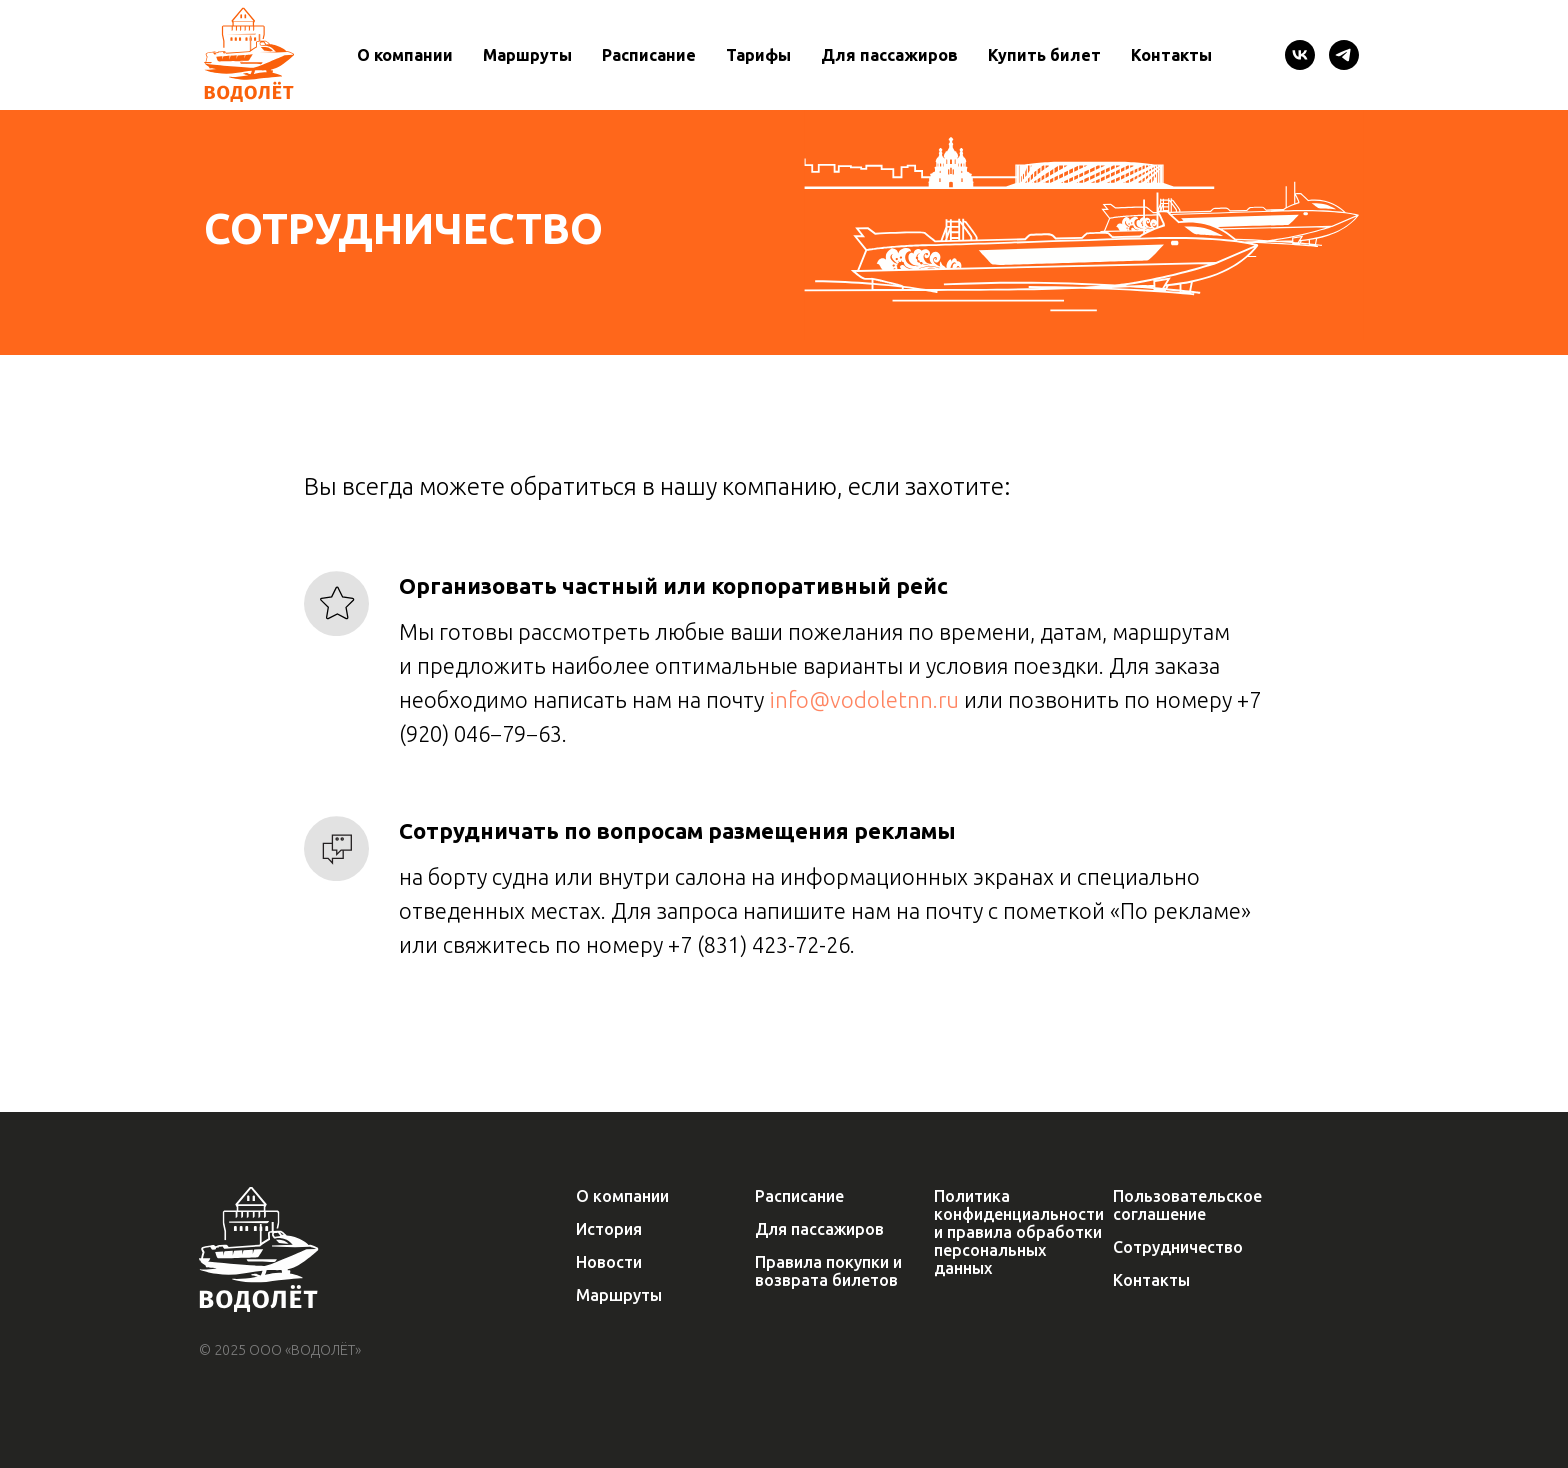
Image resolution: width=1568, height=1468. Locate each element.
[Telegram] (1344, 55)
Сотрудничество (1178, 1247)
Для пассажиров (889, 55)
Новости (609, 1262)
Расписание (649, 55)
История (609, 1229)
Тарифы (758, 55)
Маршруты (527, 55)
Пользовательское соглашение (1187, 1205)
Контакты (1171, 55)
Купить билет (1044, 55)
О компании (405, 55)
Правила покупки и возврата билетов (828, 1271)
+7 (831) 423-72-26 (759, 944)
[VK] (1300, 55)
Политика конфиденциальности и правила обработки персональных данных (1019, 1232)
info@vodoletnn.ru (864, 699)
